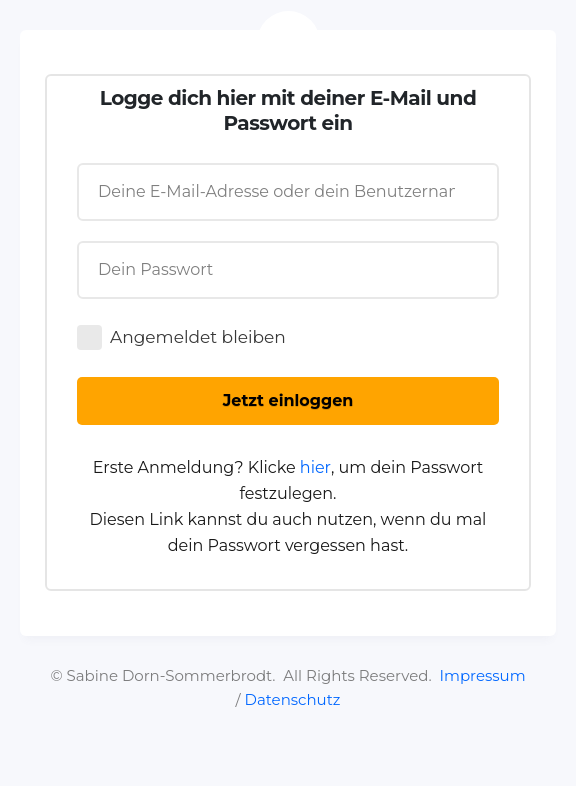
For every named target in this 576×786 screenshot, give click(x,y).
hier (315, 467)
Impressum (482, 675)
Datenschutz (293, 699)
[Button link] (288, 401)
